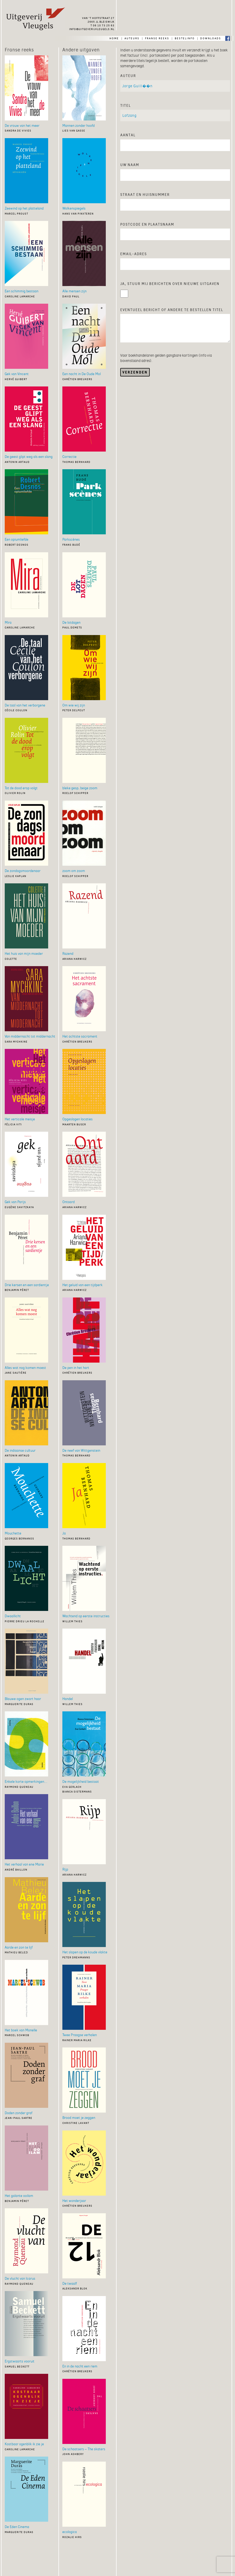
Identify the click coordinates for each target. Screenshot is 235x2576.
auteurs (131, 38)
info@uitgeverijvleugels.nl (91, 29)
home (114, 38)
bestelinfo (185, 38)
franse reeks (157, 38)
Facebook (227, 38)
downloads (210, 38)
